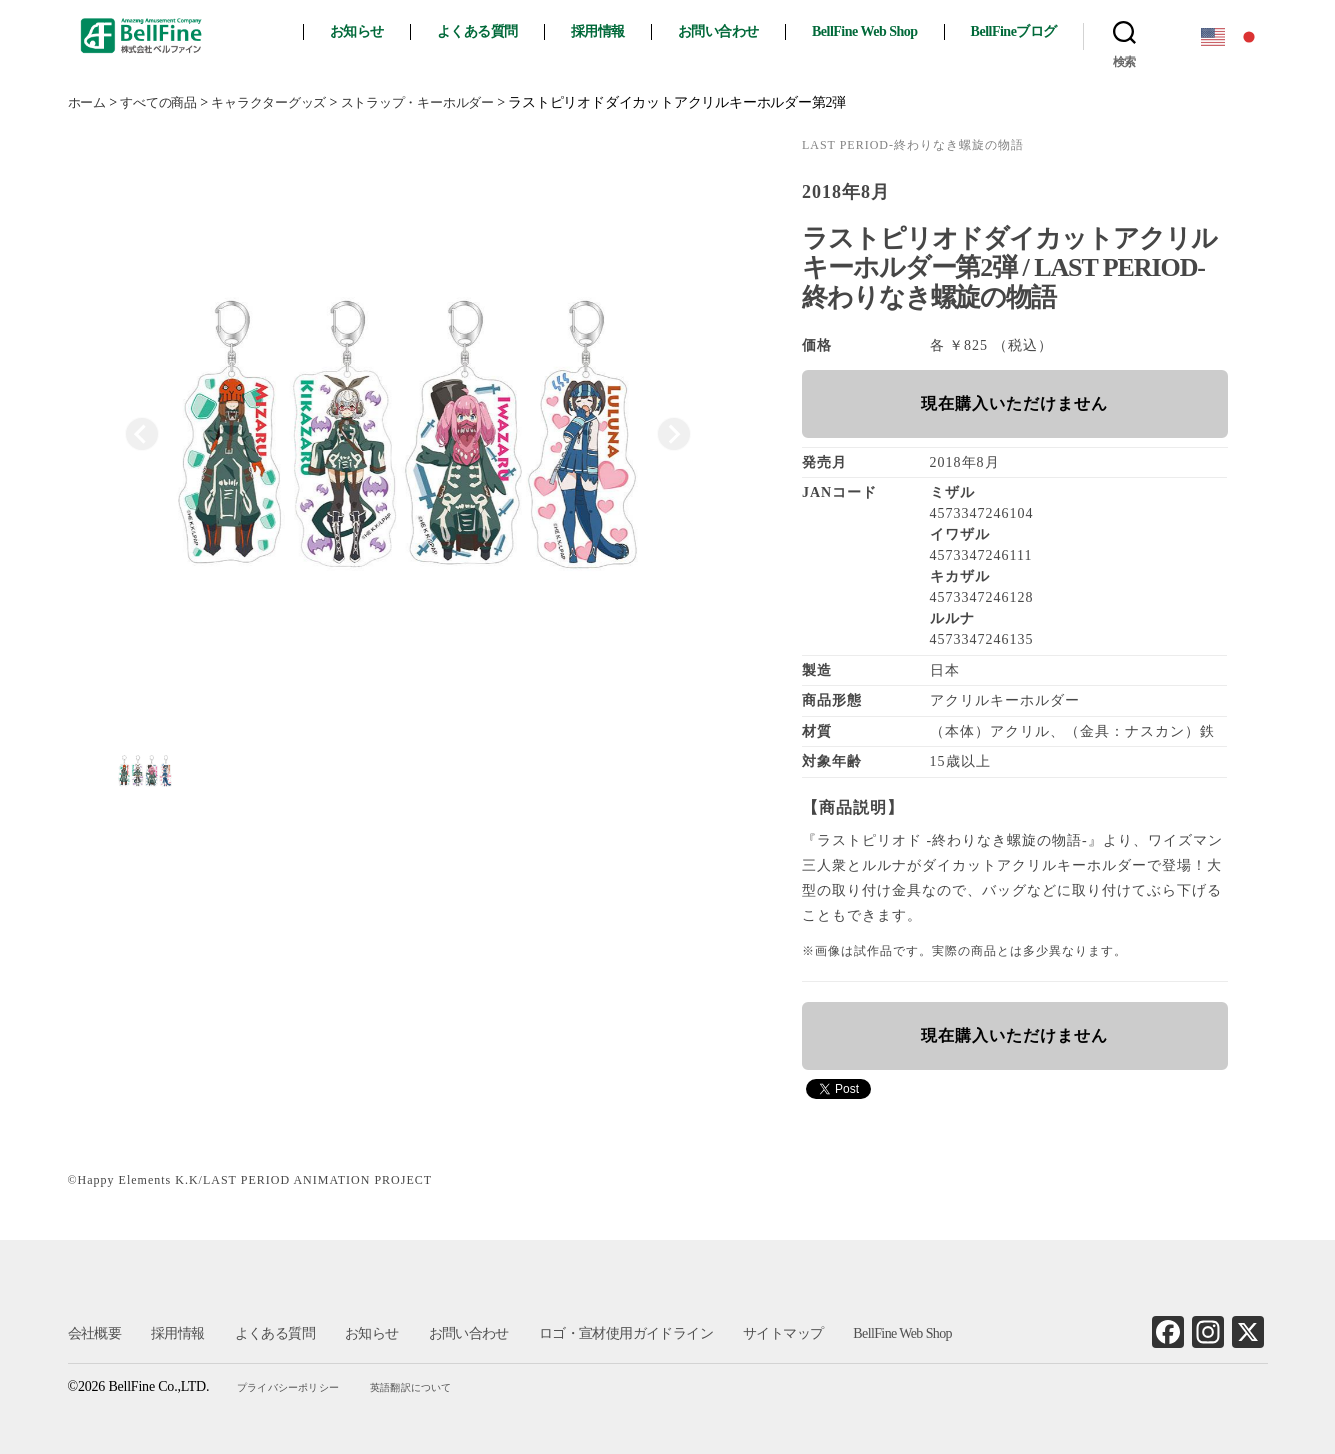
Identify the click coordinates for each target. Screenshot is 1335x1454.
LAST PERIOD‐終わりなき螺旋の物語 (913, 145)
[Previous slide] (142, 434)
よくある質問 (491, 31)
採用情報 (612, 31)
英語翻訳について (412, 1387)
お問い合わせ (732, 31)
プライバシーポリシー (291, 1387)
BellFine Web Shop (879, 31)
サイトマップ (781, 1333)
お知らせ (371, 31)
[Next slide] (674, 434)
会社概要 (94, 1333)
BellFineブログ (1027, 31)
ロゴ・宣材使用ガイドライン (624, 1333)
